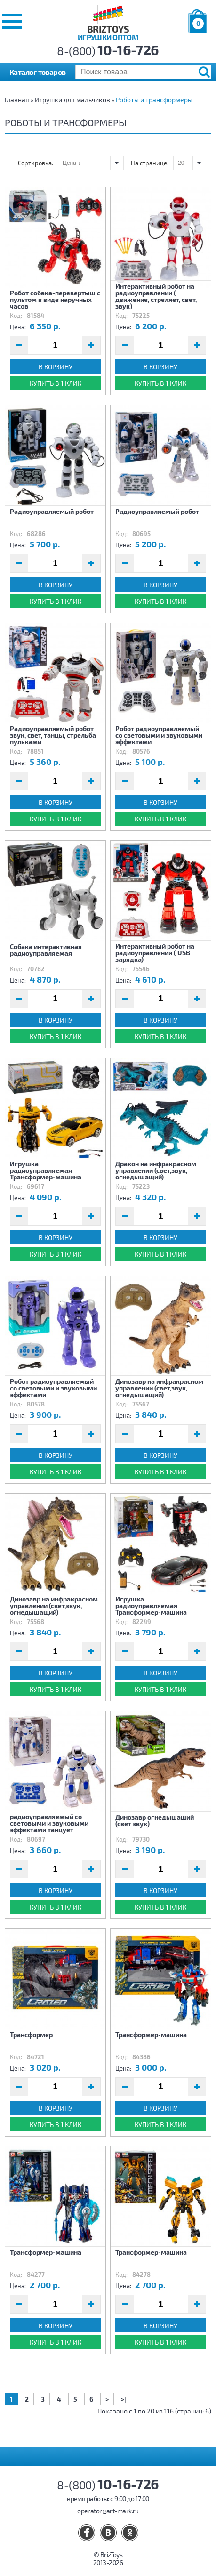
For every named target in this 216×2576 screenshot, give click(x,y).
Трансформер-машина (151, 2035)
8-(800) (108, 50)
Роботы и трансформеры (154, 100)
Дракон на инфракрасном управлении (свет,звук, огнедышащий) (155, 1170)
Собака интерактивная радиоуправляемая (46, 950)
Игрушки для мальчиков (72, 100)
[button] (12, 21)
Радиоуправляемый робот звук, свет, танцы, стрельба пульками (53, 734)
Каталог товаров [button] (37, 71)
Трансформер (31, 2035)
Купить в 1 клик (55, 383)
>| (123, 2399)
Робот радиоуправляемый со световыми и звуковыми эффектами (158, 734)
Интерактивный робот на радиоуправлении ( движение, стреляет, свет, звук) (156, 295)
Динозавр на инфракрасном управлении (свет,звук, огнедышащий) (159, 1387)
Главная (17, 100)
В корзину (55, 367)
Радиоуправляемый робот (52, 511)
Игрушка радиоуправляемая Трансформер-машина (45, 1170)
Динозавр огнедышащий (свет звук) (154, 1820)
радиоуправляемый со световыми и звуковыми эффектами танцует (49, 1822)
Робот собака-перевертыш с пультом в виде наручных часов (55, 299)
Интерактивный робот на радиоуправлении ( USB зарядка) (154, 952)
